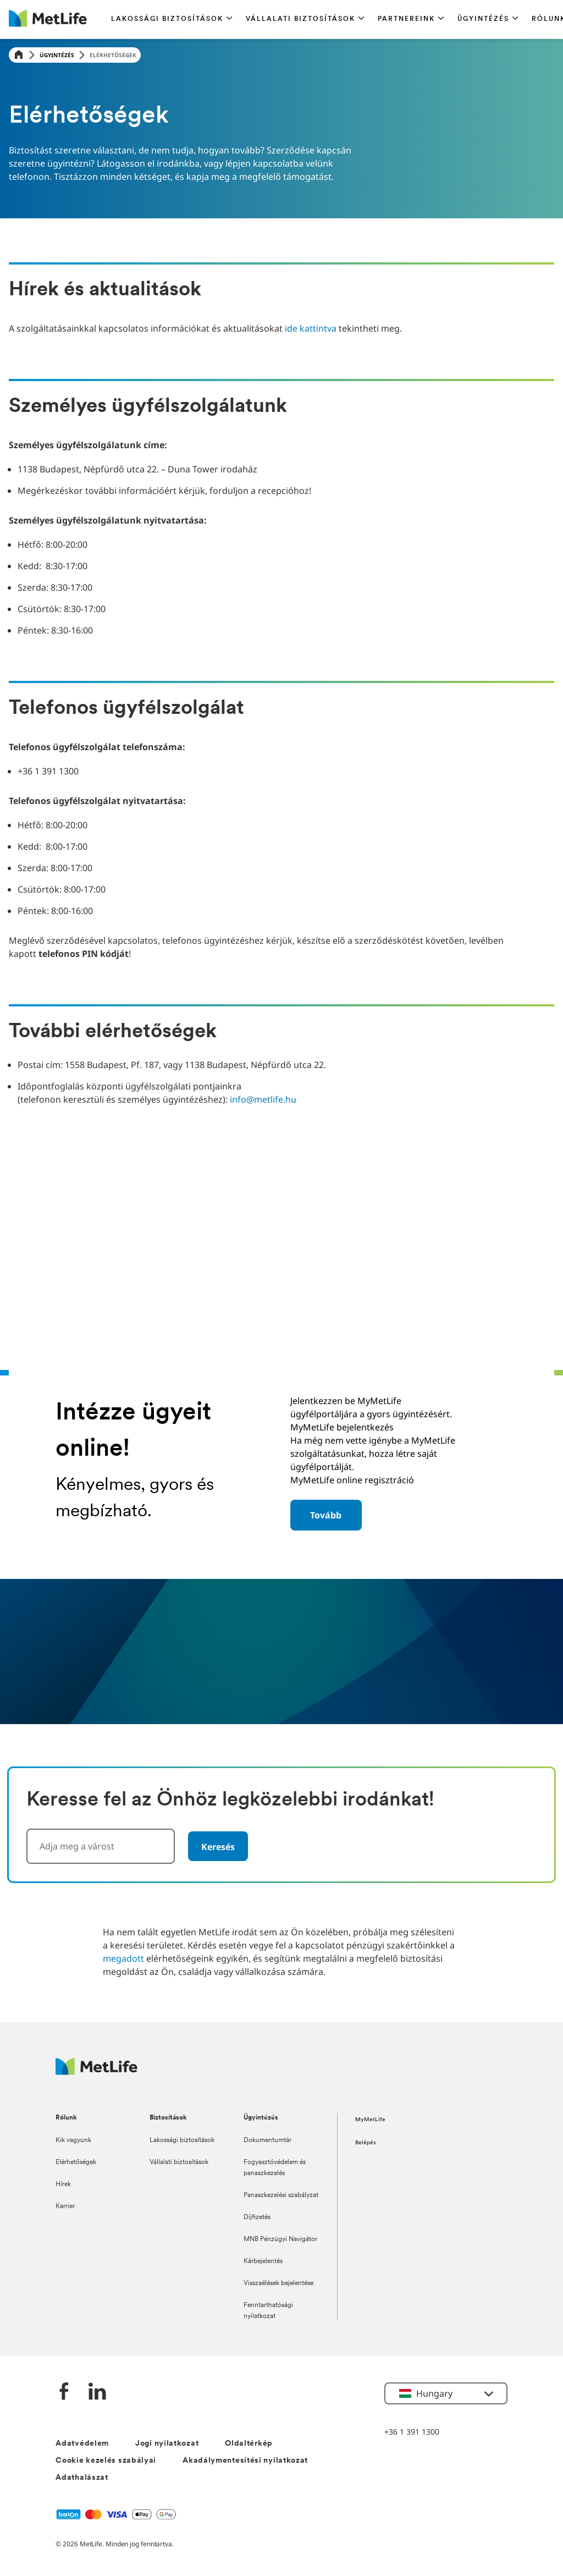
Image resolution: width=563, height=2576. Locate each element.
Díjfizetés (257, 2217)
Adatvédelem (82, 2444)
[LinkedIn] (97, 2392)
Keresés (218, 1847)
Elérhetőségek (76, 2162)
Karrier (65, 2206)
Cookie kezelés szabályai (106, 2461)
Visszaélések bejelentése (278, 2283)
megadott (123, 1958)
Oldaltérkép (249, 2444)
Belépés (365, 2143)
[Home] (18, 55)
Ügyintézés (57, 55)
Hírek (63, 2184)
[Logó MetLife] (96, 2072)
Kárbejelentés (263, 2261)
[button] (171, 19)
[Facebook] (64, 2392)
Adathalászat (82, 2478)
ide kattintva (310, 328)
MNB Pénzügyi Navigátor (280, 2239)
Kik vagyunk (73, 2140)
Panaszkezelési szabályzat (281, 2195)
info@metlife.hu (263, 1099)
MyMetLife (370, 2120)
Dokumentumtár (267, 2140)
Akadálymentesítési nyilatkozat (245, 2461)
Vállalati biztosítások (179, 2162)
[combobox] (100, 1846)
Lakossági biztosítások (182, 2140)
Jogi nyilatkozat (166, 2444)
